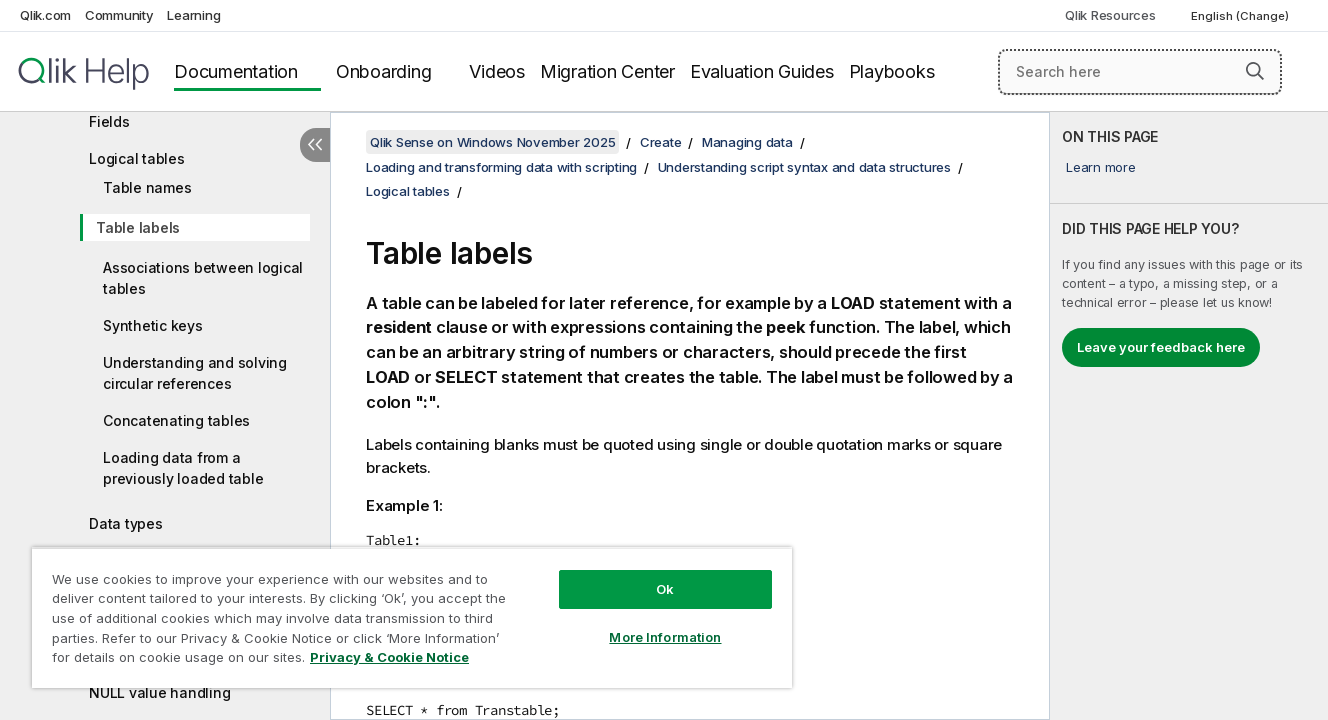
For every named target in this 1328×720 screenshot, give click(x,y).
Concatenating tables (176, 420)
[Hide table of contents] (315, 145)
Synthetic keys (153, 325)
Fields (109, 121)
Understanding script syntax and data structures (804, 167)
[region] (412, 617)
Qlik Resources (1110, 15)
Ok (665, 589)
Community (119, 15)
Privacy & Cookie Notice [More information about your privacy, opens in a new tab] (389, 657)
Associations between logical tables (203, 278)
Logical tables (137, 158)
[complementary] (1189, 416)
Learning (193, 15)
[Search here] (1140, 72)
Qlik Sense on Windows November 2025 (492, 142)
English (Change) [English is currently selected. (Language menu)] (1241, 16)
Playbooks (892, 71)
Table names (147, 187)
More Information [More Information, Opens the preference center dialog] (665, 637)
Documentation (236, 71)
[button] (1255, 71)
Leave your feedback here (1161, 347)
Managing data (747, 142)
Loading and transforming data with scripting (501, 167)
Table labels (138, 227)
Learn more (1101, 167)
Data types (126, 523)
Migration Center (607, 71)
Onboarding (384, 71)
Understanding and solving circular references (195, 373)
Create (661, 142)
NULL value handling (159, 692)
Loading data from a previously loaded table (183, 468)
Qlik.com (45, 15)
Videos (497, 71)
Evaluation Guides (762, 71)
